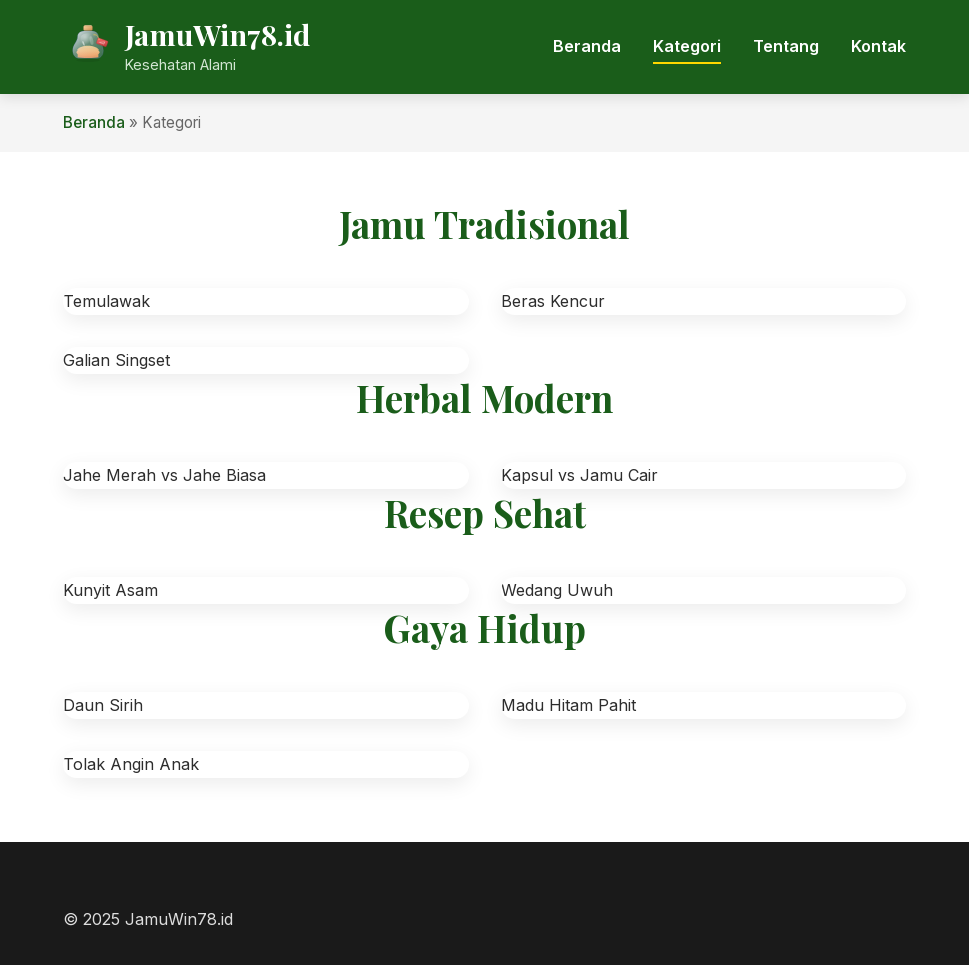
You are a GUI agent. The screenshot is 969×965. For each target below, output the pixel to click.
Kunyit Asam (110, 590)
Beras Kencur (553, 301)
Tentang (786, 46)
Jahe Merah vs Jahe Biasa (164, 475)
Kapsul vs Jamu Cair (579, 475)
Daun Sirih (103, 705)
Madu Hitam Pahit (568, 705)
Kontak (878, 46)
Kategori (687, 46)
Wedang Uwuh (557, 590)
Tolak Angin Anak (131, 764)
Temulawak (106, 301)
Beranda (587, 46)
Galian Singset (116, 360)
